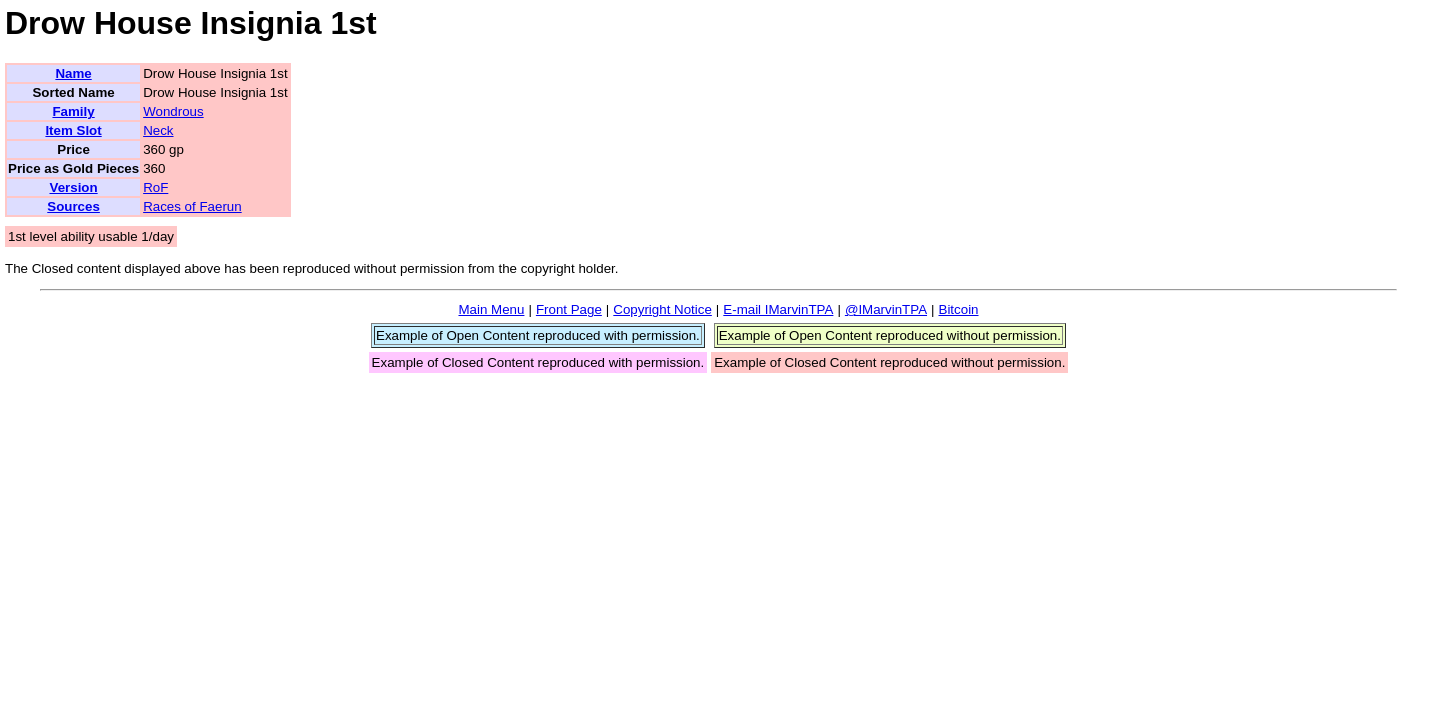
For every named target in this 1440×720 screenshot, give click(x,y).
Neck (158, 130)
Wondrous (173, 111)
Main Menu (491, 309)
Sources (73, 206)
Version (73, 187)
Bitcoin (959, 309)
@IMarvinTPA (886, 309)
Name (73, 73)
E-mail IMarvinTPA (778, 309)
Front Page (569, 309)
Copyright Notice (662, 309)
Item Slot (73, 130)
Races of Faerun (192, 206)
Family (73, 111)
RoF (155, 187)
